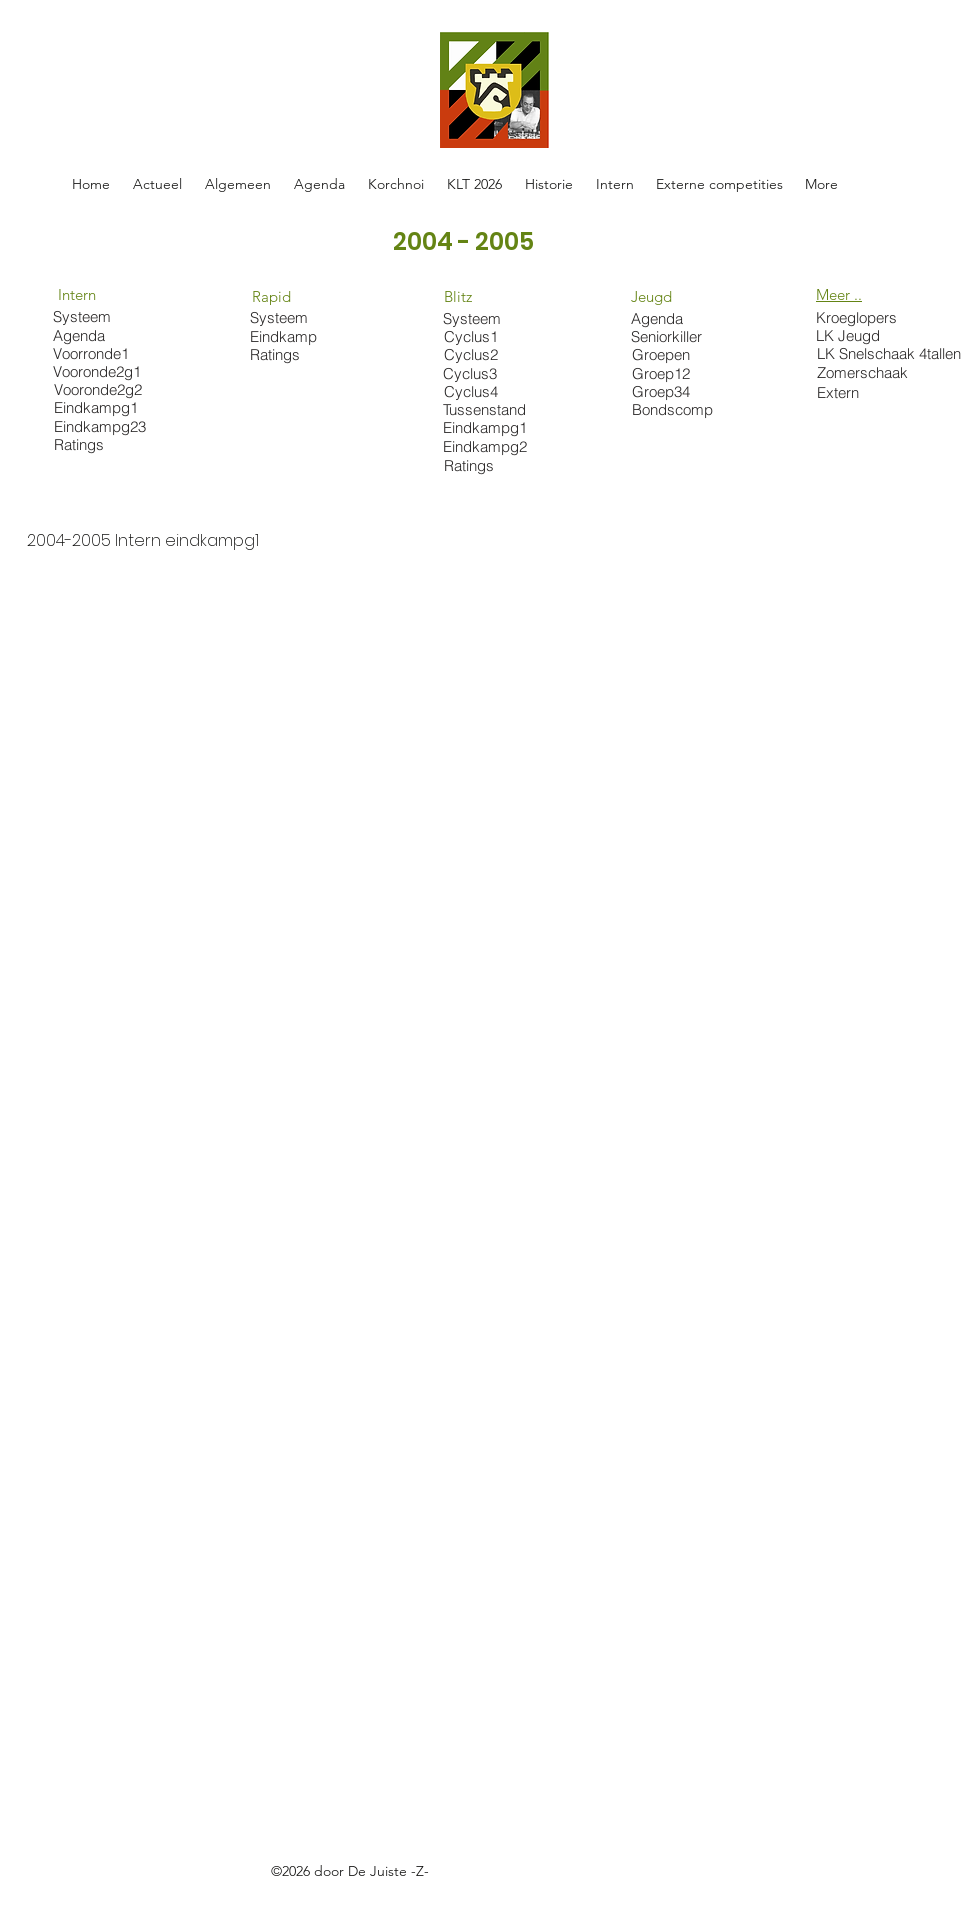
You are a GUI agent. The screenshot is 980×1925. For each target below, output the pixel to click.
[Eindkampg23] (107, 426)
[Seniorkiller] (668, 336)
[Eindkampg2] (485, 446)
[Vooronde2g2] (107, 389)
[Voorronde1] (106, 353)
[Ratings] (107, 444)
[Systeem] (90, 316)
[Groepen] (669, 354)
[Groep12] (669, 373)
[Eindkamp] (287, 336)
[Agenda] (95, 335)
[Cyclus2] (481, 354)
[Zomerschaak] (867, 372)
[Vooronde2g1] (99, 371)
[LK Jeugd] (853, 335)
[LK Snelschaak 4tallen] (893, 353)
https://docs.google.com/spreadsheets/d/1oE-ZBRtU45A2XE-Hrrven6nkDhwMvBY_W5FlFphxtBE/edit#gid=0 (399, 1894)
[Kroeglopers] (862, 317)
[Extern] (867, 392)
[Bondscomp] (678, 409)
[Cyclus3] (480, 373)
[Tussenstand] (485, 409)
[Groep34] (669, 391)
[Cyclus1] (481, 336)
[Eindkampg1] (107, 407)
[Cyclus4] (481, 391)
